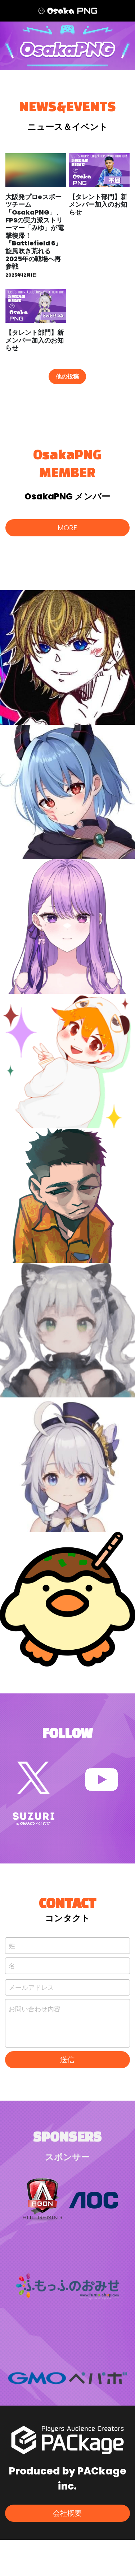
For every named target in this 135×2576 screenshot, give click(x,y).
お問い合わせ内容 (34, 2008)
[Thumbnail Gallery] (67, 657)
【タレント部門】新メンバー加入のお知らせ (98, 204)
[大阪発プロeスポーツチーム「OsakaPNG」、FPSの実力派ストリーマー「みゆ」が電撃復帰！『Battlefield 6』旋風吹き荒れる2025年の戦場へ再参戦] (35, 170)
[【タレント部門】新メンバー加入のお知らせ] (99, 170)
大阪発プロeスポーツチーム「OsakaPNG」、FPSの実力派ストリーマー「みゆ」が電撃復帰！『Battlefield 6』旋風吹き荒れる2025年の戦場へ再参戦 (34, 231)
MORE (67, 528)
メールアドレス (31, 1987)
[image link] (33, 1777)
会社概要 (67, 2513)
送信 (67, 2060)
